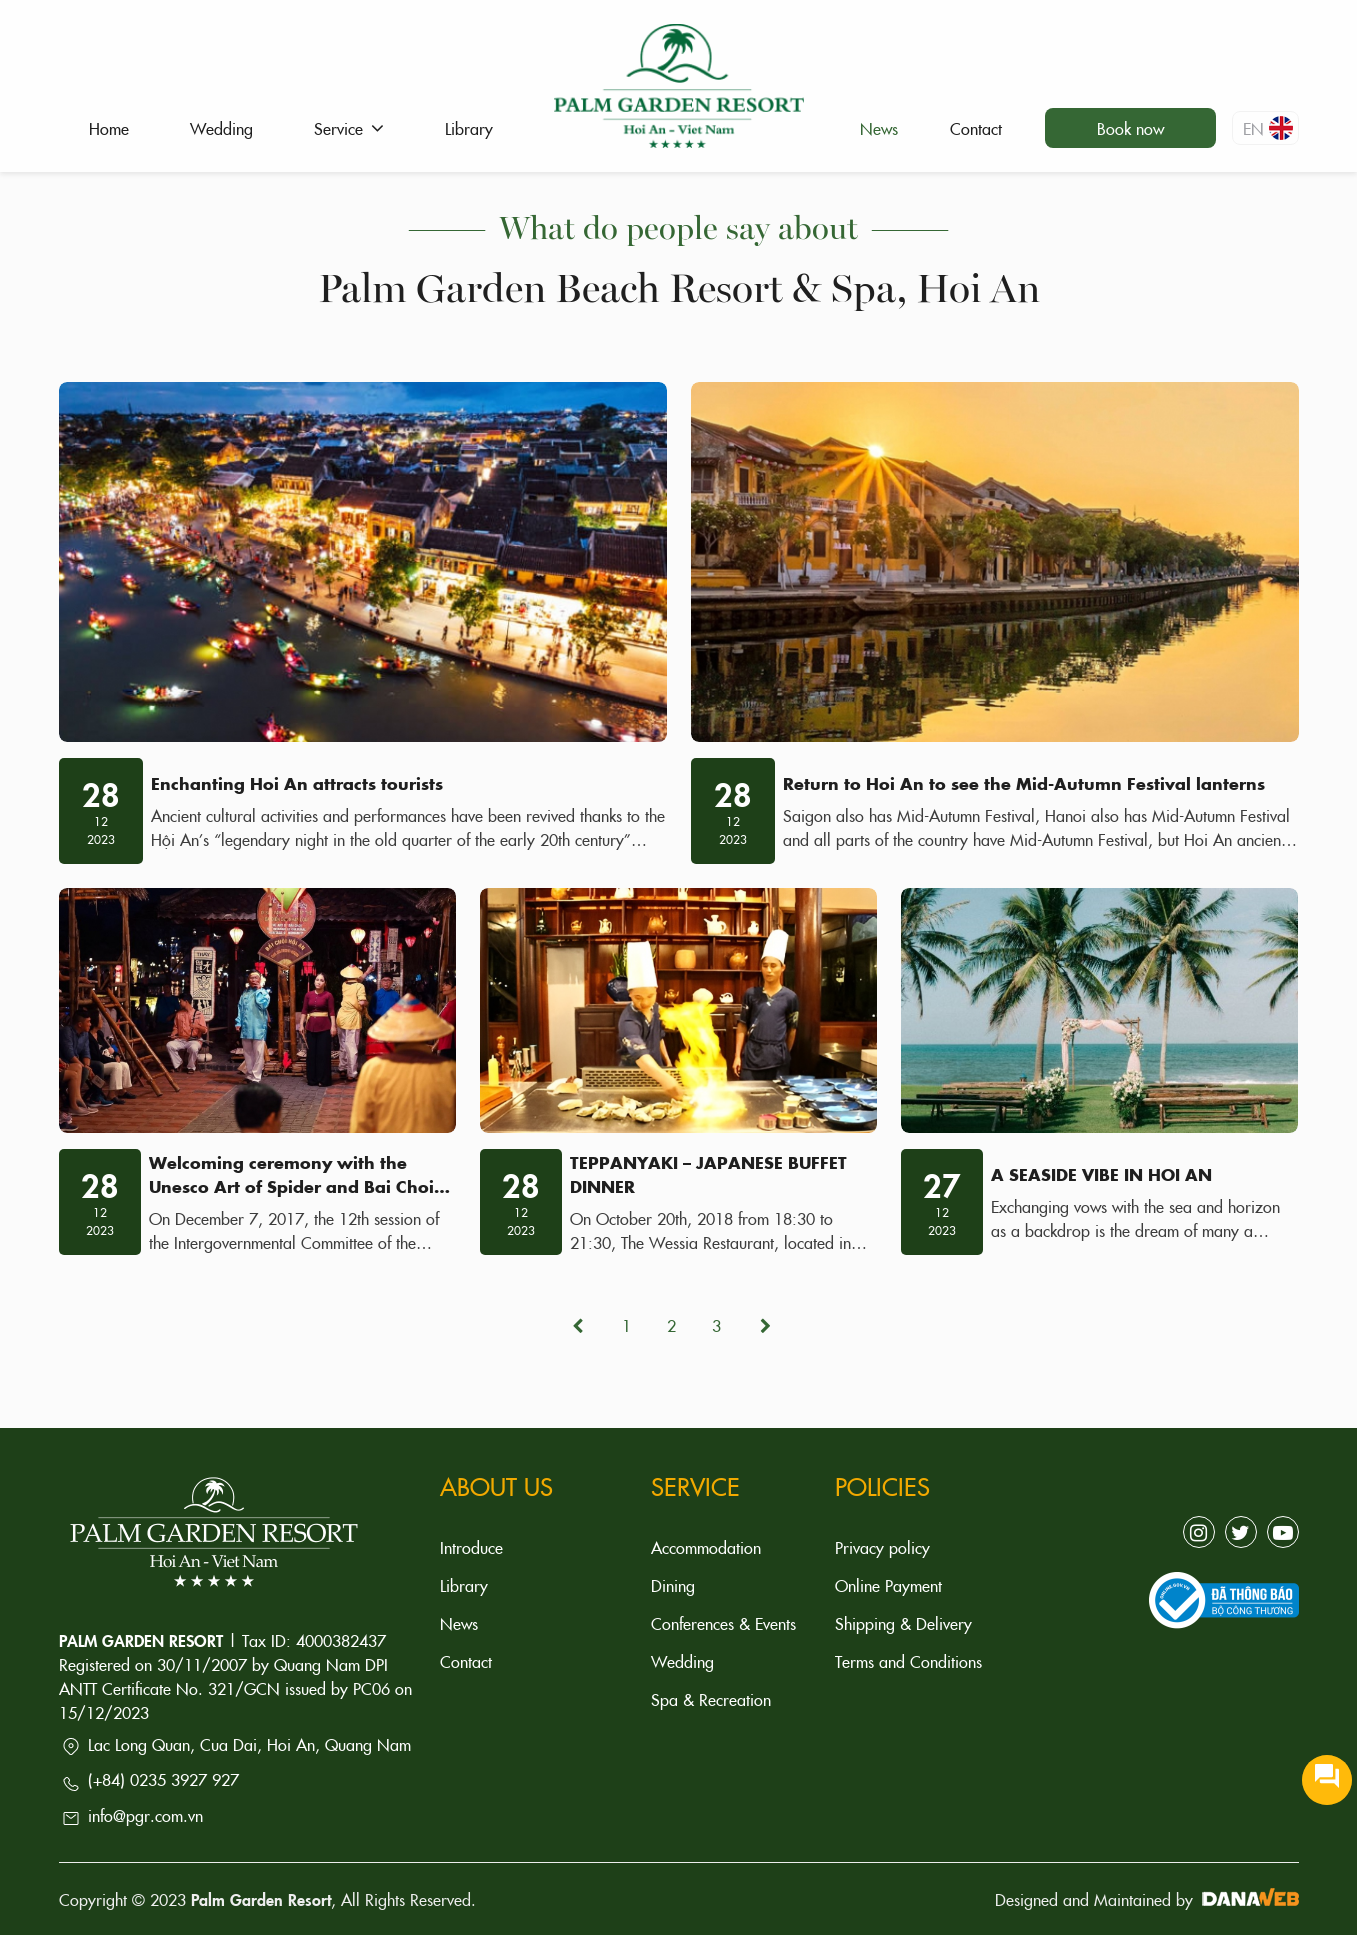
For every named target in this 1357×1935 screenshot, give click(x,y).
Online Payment (888, 1585)
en (1268, 128)
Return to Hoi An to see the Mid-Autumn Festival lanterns (1024, 783)
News (459, 1623)
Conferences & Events (723, 1623)
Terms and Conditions (908, 1661)
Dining (673, 1585)
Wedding (682, 1661)
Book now (1130, 128)
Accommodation (706, 1547)
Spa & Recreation (711, 1699)
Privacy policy (882, 1547)
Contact (466, 1661)
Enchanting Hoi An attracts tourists (297, 783)
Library (464, 1585)
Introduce (471, 1547)
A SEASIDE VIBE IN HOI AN (1101, 1174)
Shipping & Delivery (903, 1623)
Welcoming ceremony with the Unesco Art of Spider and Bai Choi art (291, 1186)
